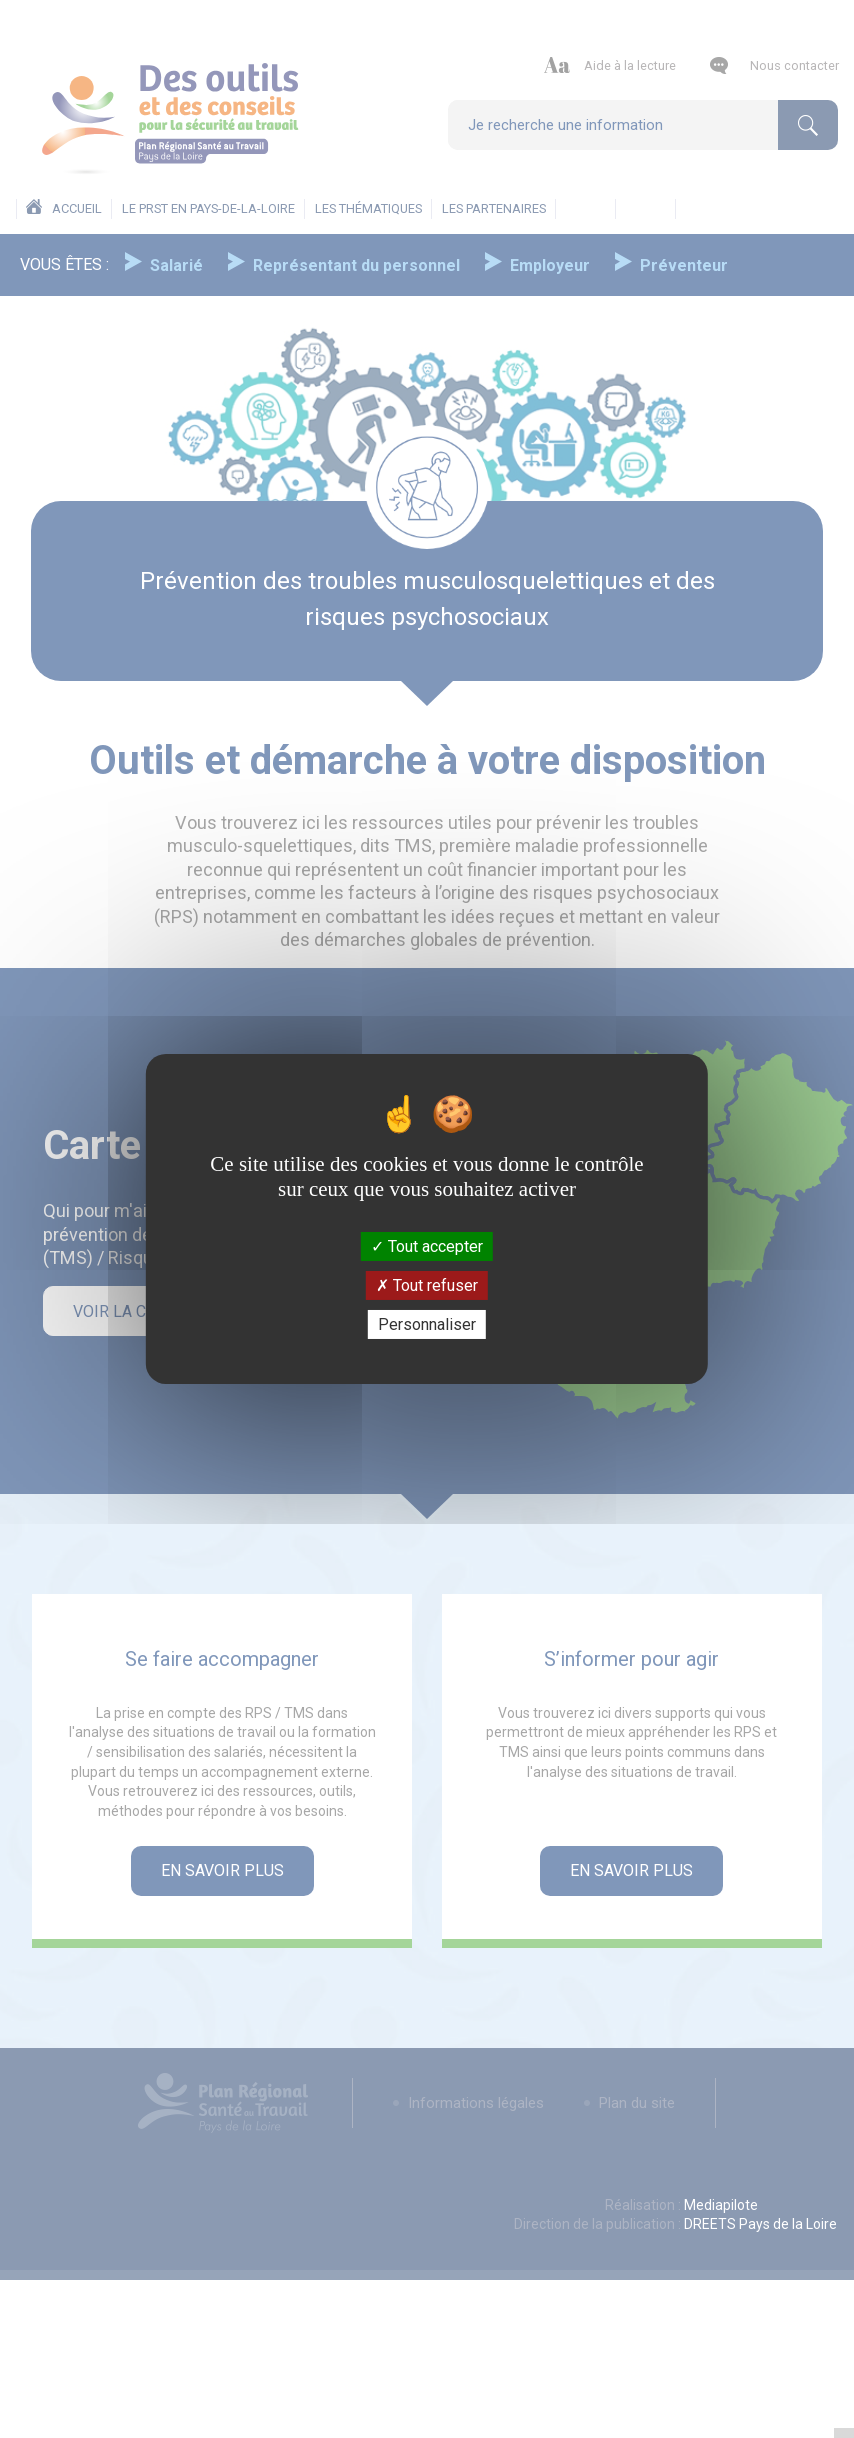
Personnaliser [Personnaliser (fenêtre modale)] (427, 1324)
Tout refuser (427, 1285)
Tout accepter (427, 1245)
